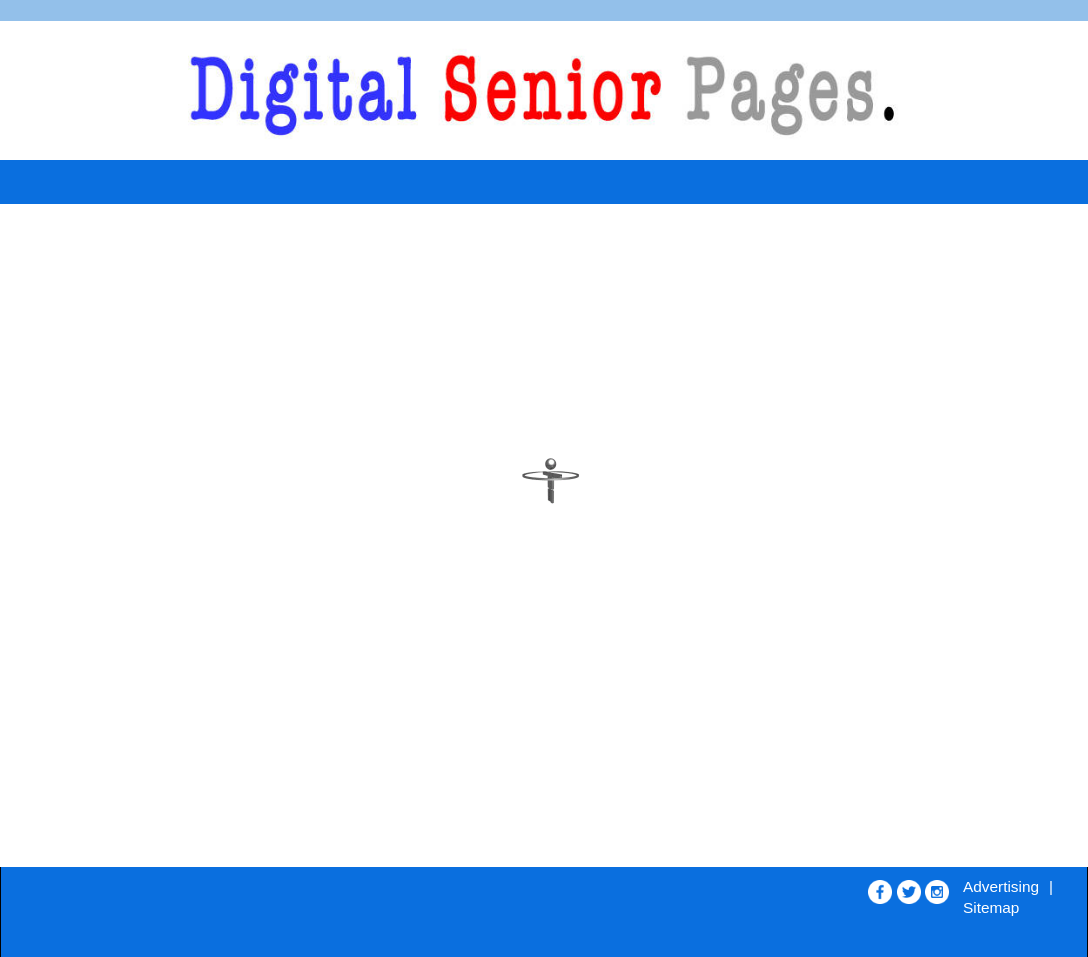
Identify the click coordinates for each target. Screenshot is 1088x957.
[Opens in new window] (880, 887)
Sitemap (991, 907)
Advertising (1001, 886)
